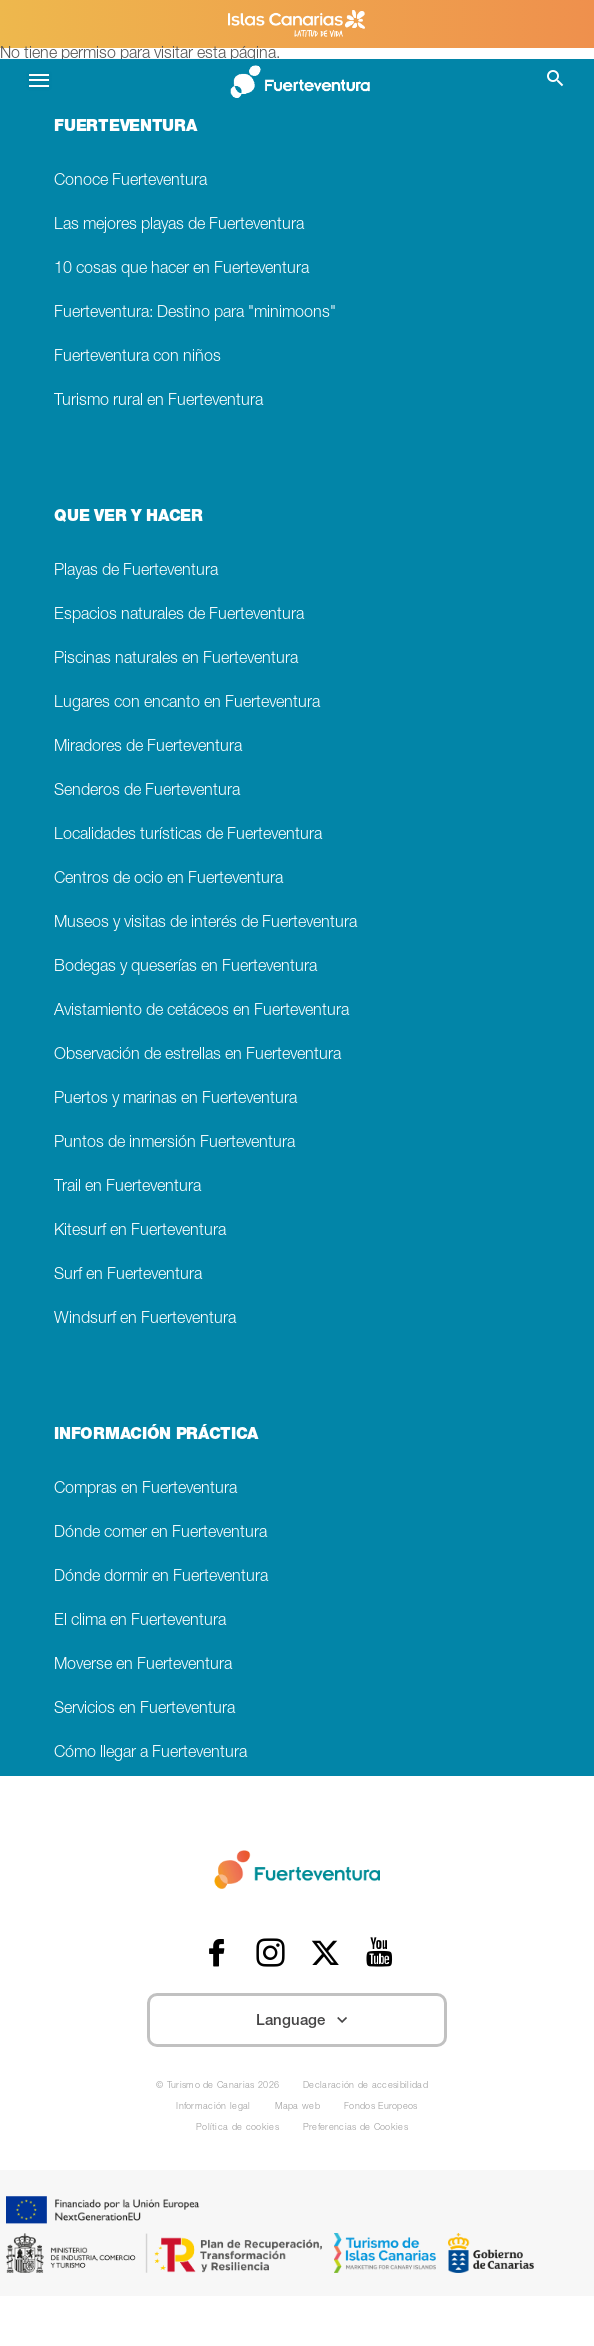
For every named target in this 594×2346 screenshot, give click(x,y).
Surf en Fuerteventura (128, 1275)
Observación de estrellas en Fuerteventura (197, 1055)
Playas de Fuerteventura (136, 571)
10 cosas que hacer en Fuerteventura (181, 269)
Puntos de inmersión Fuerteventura (174, 1143)
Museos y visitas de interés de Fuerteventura (205, 923)
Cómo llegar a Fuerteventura (150, 1753)
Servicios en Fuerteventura (144, 1709)
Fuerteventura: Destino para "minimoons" (195, 313)
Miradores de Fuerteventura (148, 747)
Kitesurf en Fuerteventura (140, 1231)
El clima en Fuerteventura (140, 1621)
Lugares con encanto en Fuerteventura (187, 703)
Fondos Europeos (381, 2107)
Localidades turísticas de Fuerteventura (188, 835)
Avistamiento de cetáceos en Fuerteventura (201, 1011)
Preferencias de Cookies (355, 2128)
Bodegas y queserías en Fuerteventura (185, 967)
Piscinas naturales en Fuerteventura (176, 659)
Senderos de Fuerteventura (147, 791)
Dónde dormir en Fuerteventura (161, 1577)
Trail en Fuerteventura (127, 1187)
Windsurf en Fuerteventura (145, 1319)
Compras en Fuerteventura (145, 1489)
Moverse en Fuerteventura (143, 1665)
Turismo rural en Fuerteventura (158, 401)
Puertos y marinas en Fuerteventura (175, 1099)
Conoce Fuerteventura (130, 181)
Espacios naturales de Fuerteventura (179, 615)
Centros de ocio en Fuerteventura (168, 879)
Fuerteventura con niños (137, 357)
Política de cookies (237, 2128)
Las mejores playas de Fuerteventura (179, 225)
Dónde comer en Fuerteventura (160, 1533)
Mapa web (298, 2107)
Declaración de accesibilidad (365, 2086)
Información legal (213, 2107)
